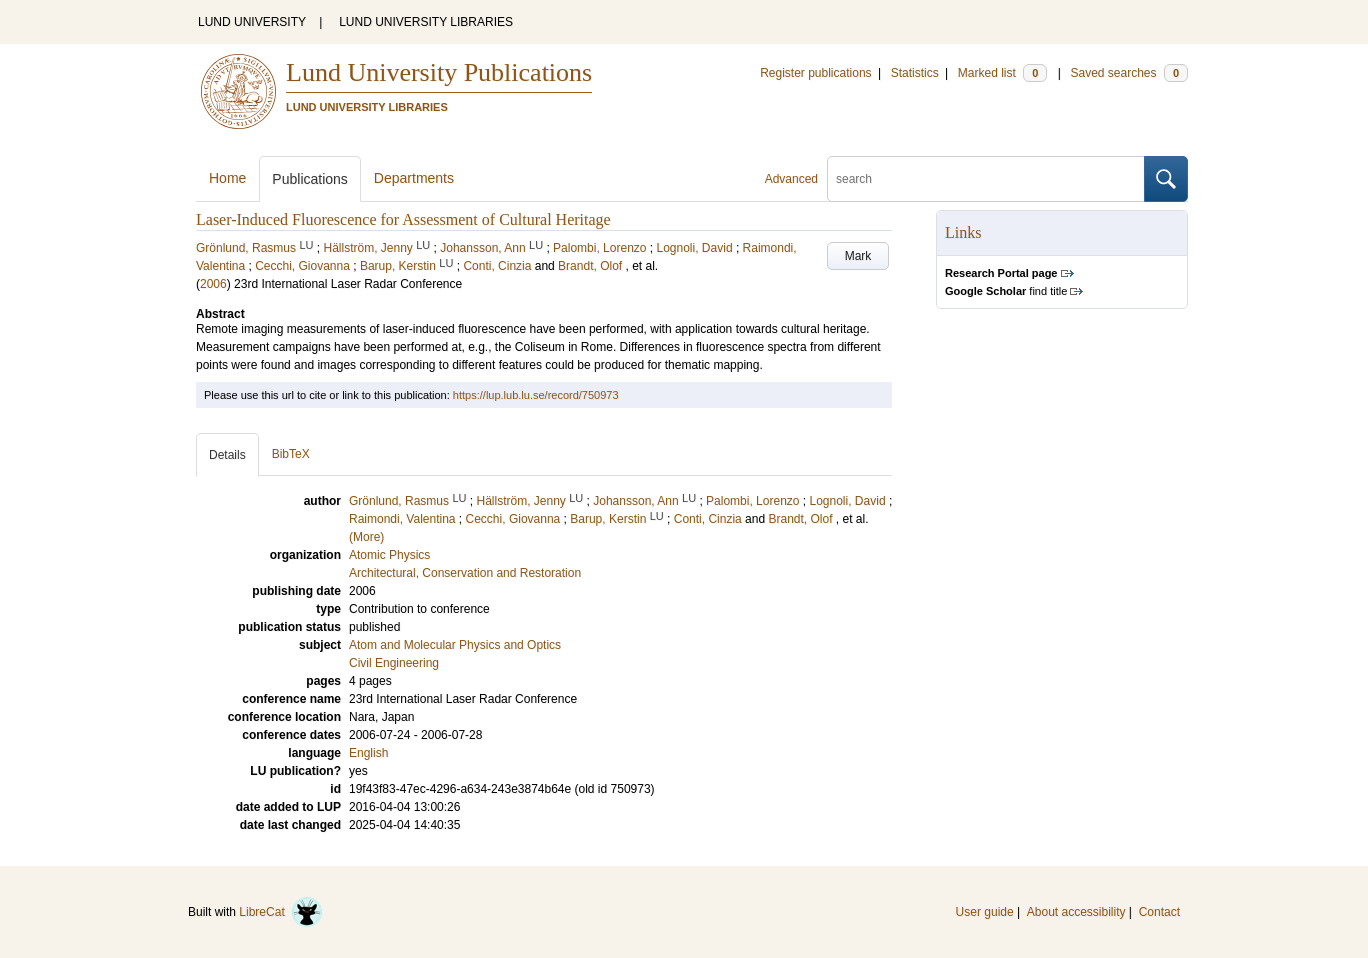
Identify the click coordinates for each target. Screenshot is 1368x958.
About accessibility (1076, 912)
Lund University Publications (439, 72)
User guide (985, 912)
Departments (414, 178)
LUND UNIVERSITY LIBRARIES (426, 22)
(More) (366, 537)
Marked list (1002, 73)
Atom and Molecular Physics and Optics (455, 645)
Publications (310, 179)
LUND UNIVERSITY (252, 22)
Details (227, 455)
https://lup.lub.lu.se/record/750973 (536, 395)
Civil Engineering (394, 663)
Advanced (791, 179)
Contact (1159, 912)
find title (1006, 291)
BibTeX (291, 454)
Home (227, 178)
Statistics (915, 73)
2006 (213, 284)
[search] (986, 179)
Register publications (815, 73)
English (368, 753)
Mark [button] (858, 256)
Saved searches (1129, 73)
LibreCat (281, 912)
